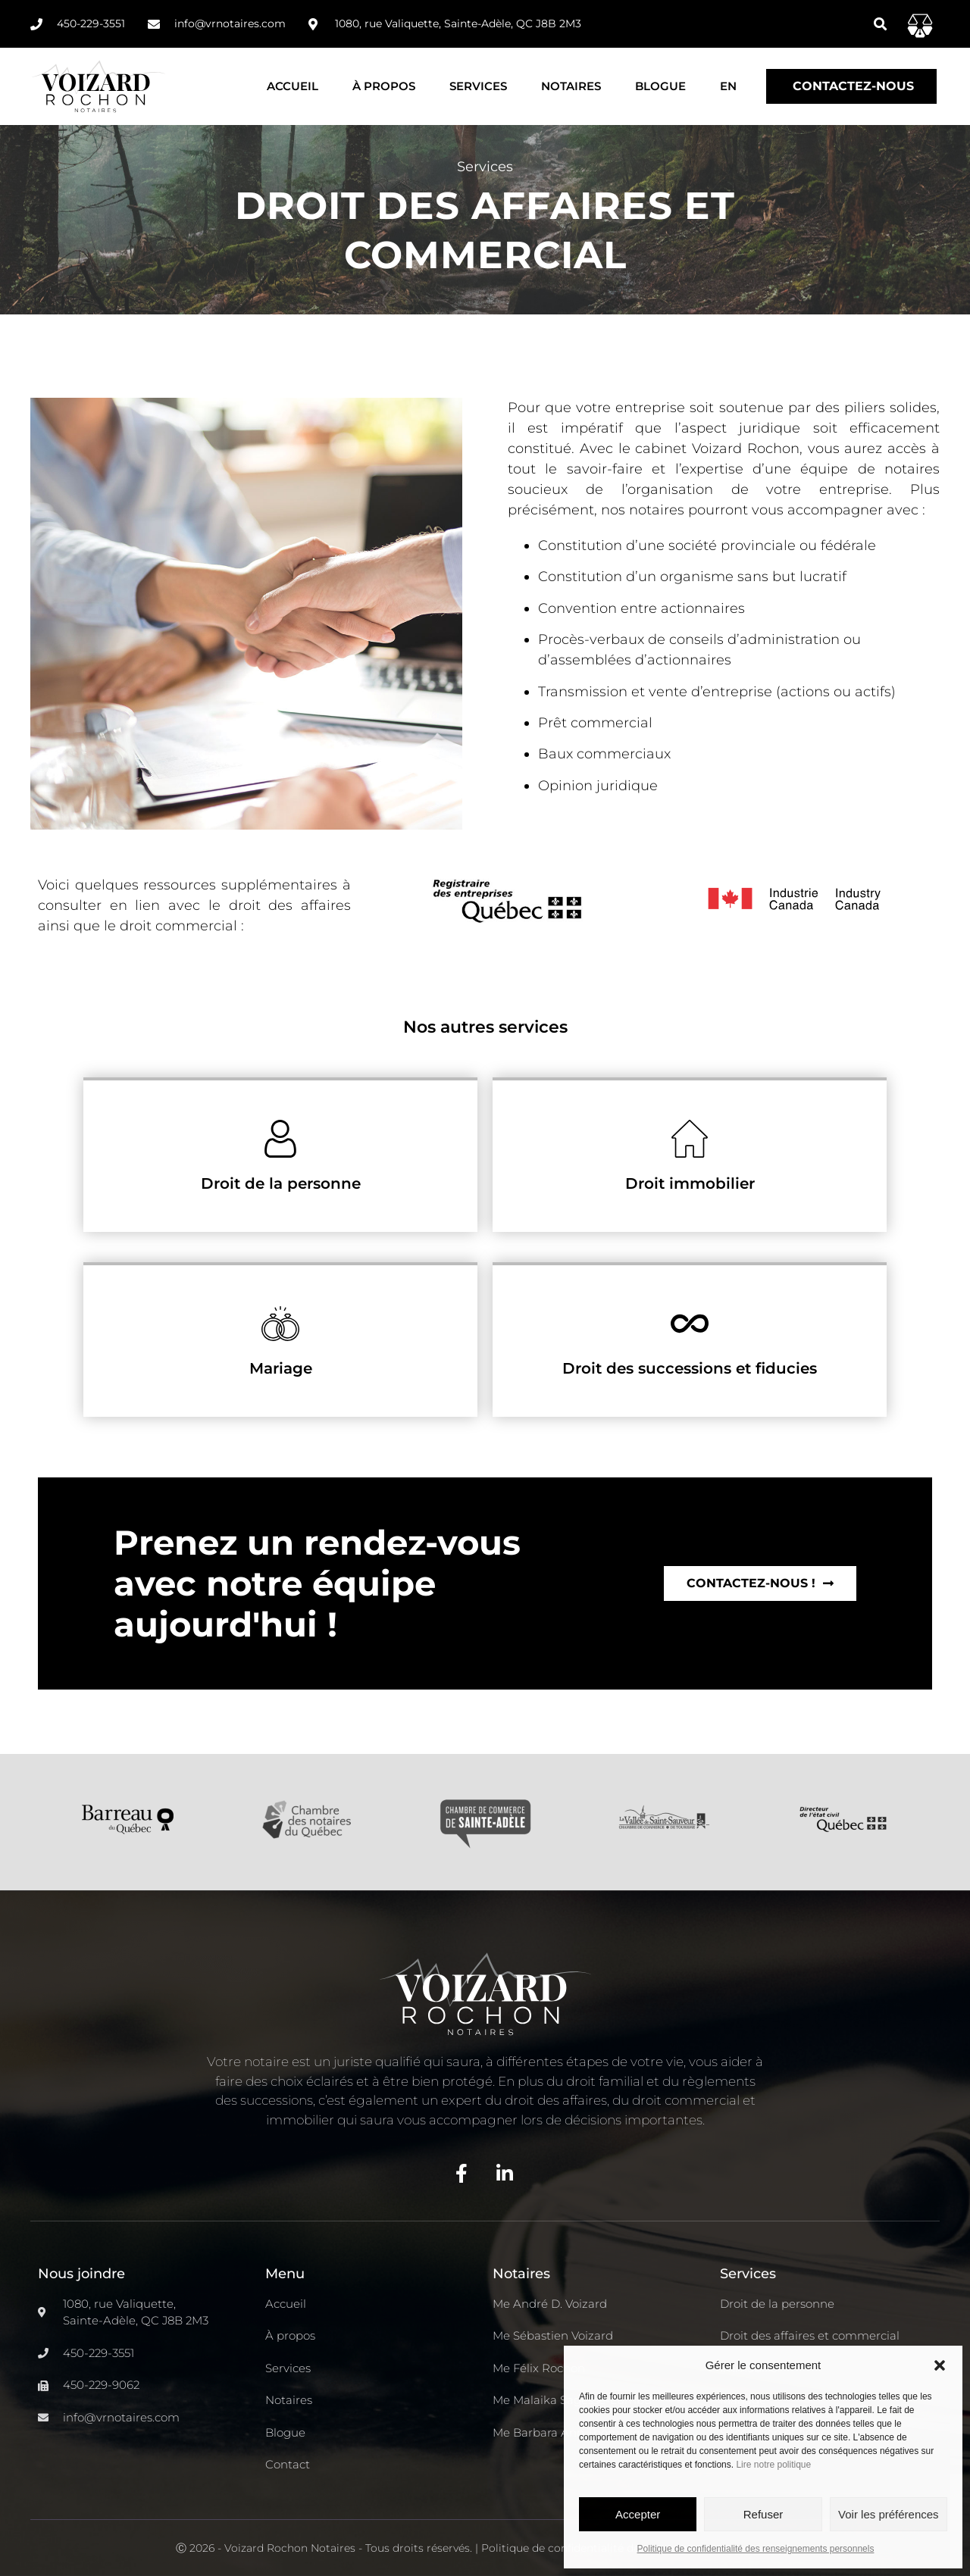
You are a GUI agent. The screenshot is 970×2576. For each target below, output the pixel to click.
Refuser (763, 2514)
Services (478, 86)
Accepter (637, 2514)
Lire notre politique (773, 2464)
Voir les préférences (888, 2514)
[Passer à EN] (728, 86)
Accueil (292, 86)
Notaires (571, 86)
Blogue (660, 86)
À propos (383, 86)
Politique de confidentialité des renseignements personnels (756, 2548)
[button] (939, 2365)
